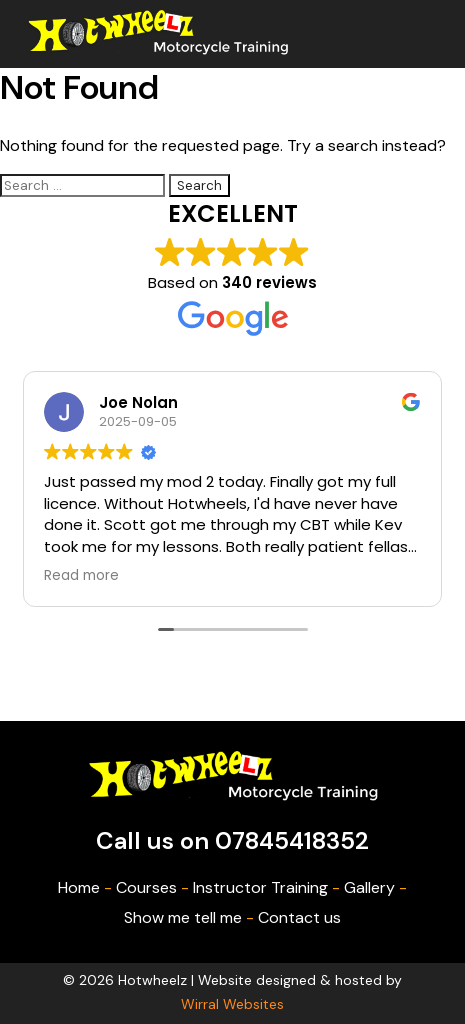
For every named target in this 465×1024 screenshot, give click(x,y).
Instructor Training (260, 887)
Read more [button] (81, 576)
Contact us (299, 917)
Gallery (369, 887)
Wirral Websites (232, 1004)
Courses (146, 887)
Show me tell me (183, 917)
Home (79, 887)
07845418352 (292, 840)
